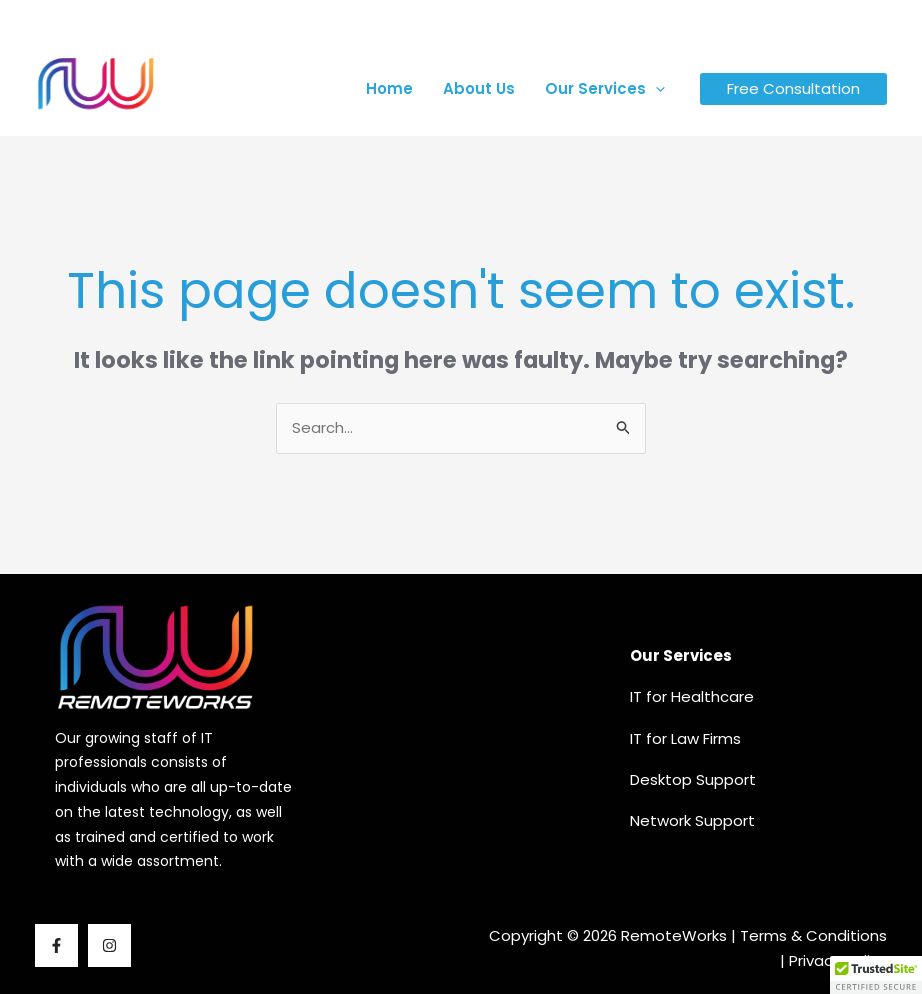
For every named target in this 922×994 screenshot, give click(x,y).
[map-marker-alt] (712, 22)
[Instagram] (859, 21)
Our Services (605, 88)
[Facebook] (832, 21)
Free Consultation (793, 88)
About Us (479, 88)
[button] (655, 88)
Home (389, 88)
